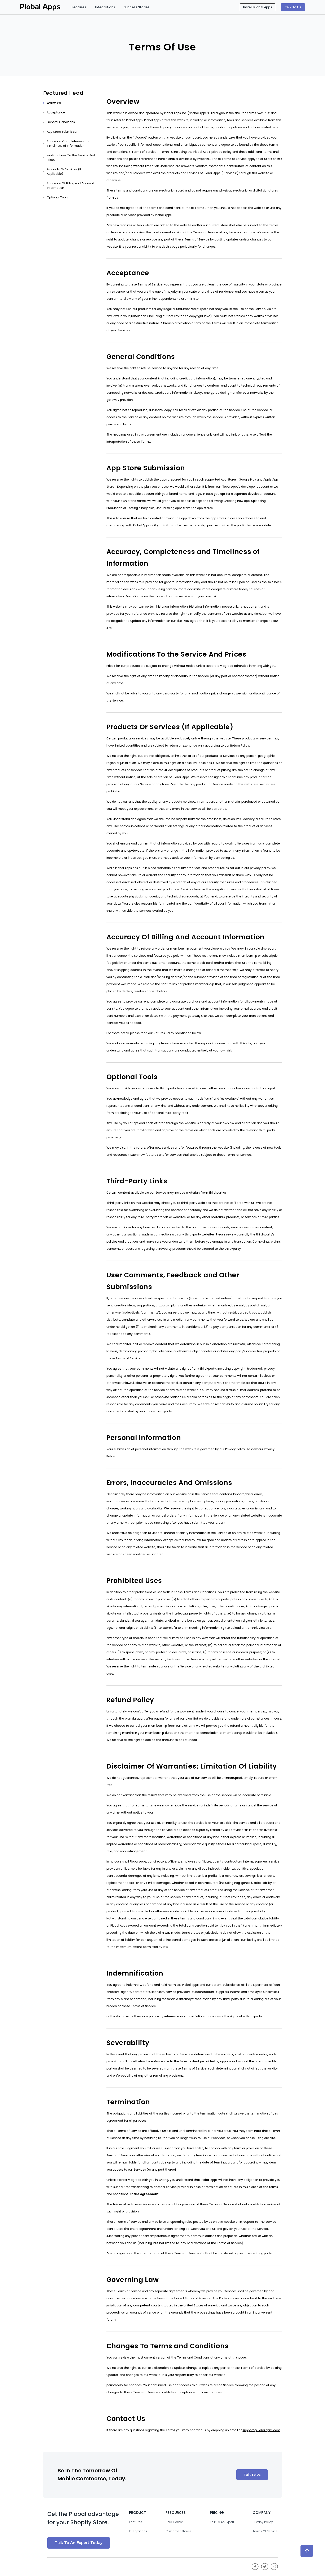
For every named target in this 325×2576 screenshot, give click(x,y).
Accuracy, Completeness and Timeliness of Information (68, 143)
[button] (70, 94)
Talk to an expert (222, 2522)
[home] (40, 7)
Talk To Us (293, 7)
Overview (54, 103)
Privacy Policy (263, 2522)
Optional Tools (57, 197)
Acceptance (56, 112)
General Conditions (61, 122)
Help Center (174, 2522)
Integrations (105, 7)
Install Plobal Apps (257, 7)
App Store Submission (62, 132)
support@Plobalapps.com (261, 2430)
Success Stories (136, 7)
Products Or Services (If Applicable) (64, 171)
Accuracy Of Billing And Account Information (70, 185)
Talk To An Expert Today (78, 2542)
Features (78, 7)
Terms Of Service (265, 2531)
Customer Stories (179, 2531)
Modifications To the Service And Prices (71, 157)
